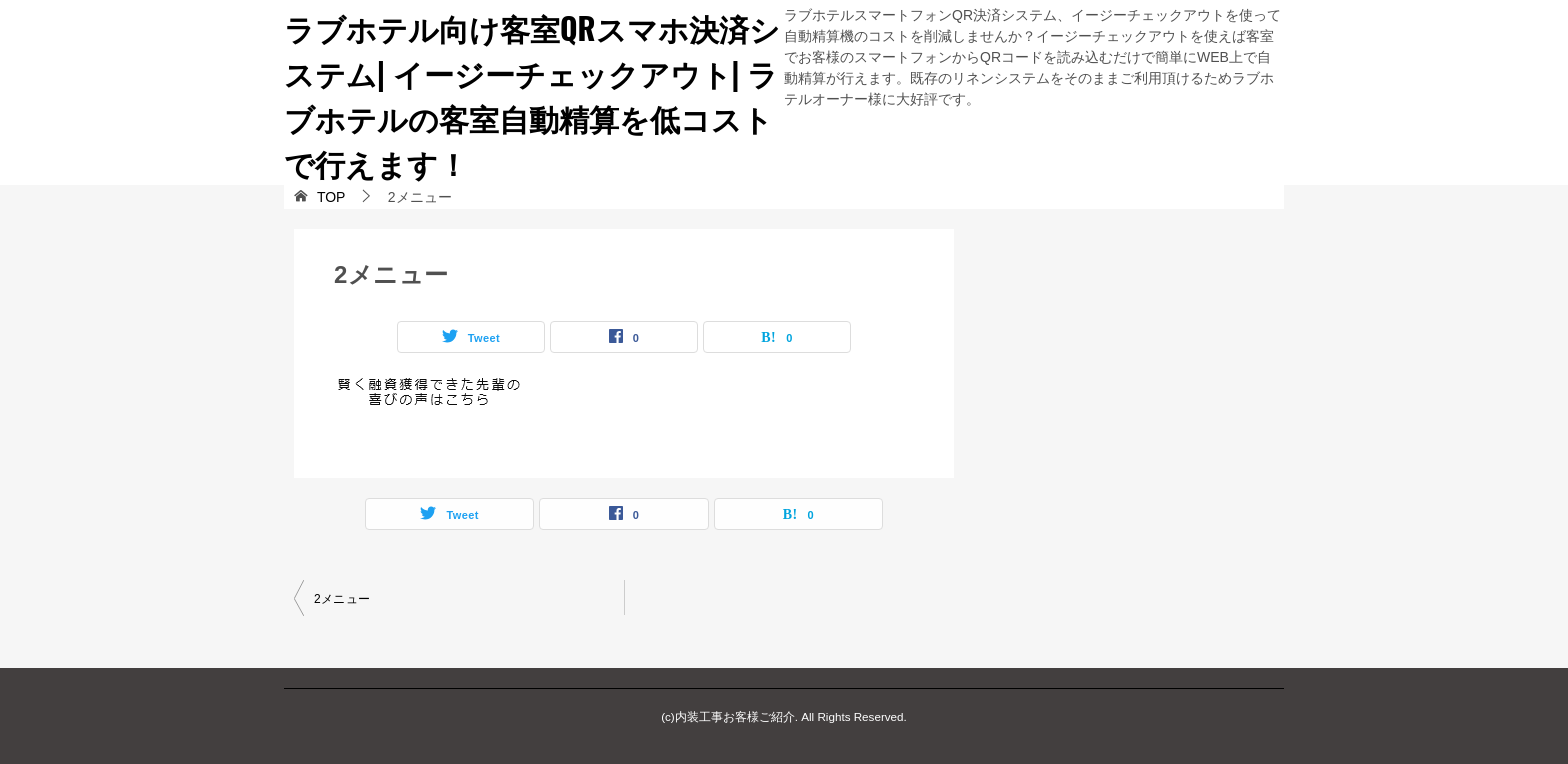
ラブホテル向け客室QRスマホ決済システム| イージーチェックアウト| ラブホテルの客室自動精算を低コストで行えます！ (532, 95)
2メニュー (342, 599)
